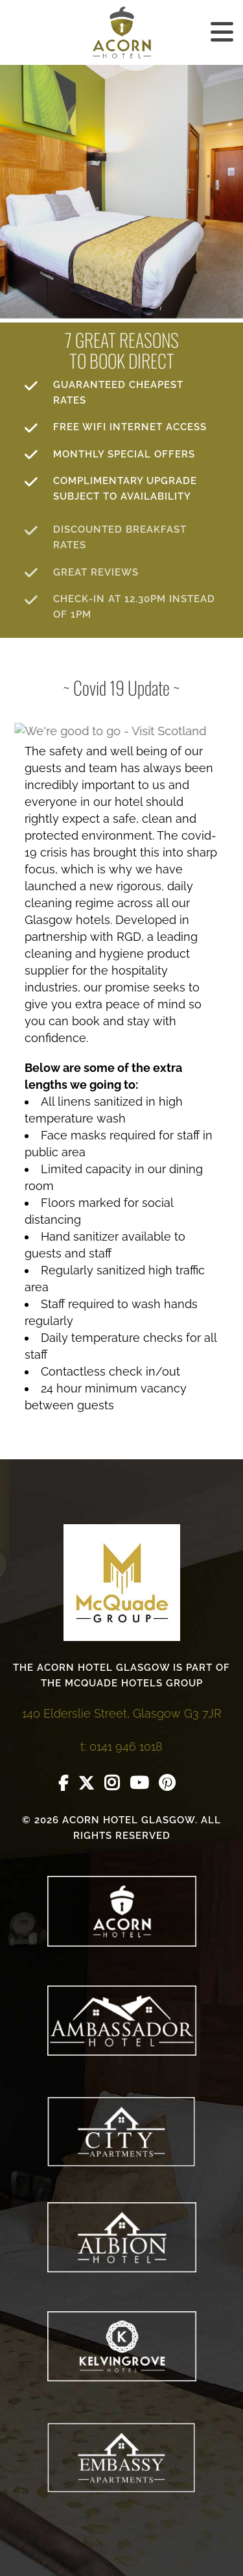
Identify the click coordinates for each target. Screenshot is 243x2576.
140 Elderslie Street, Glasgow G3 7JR (122, 1713)
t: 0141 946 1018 (121, 1746)
